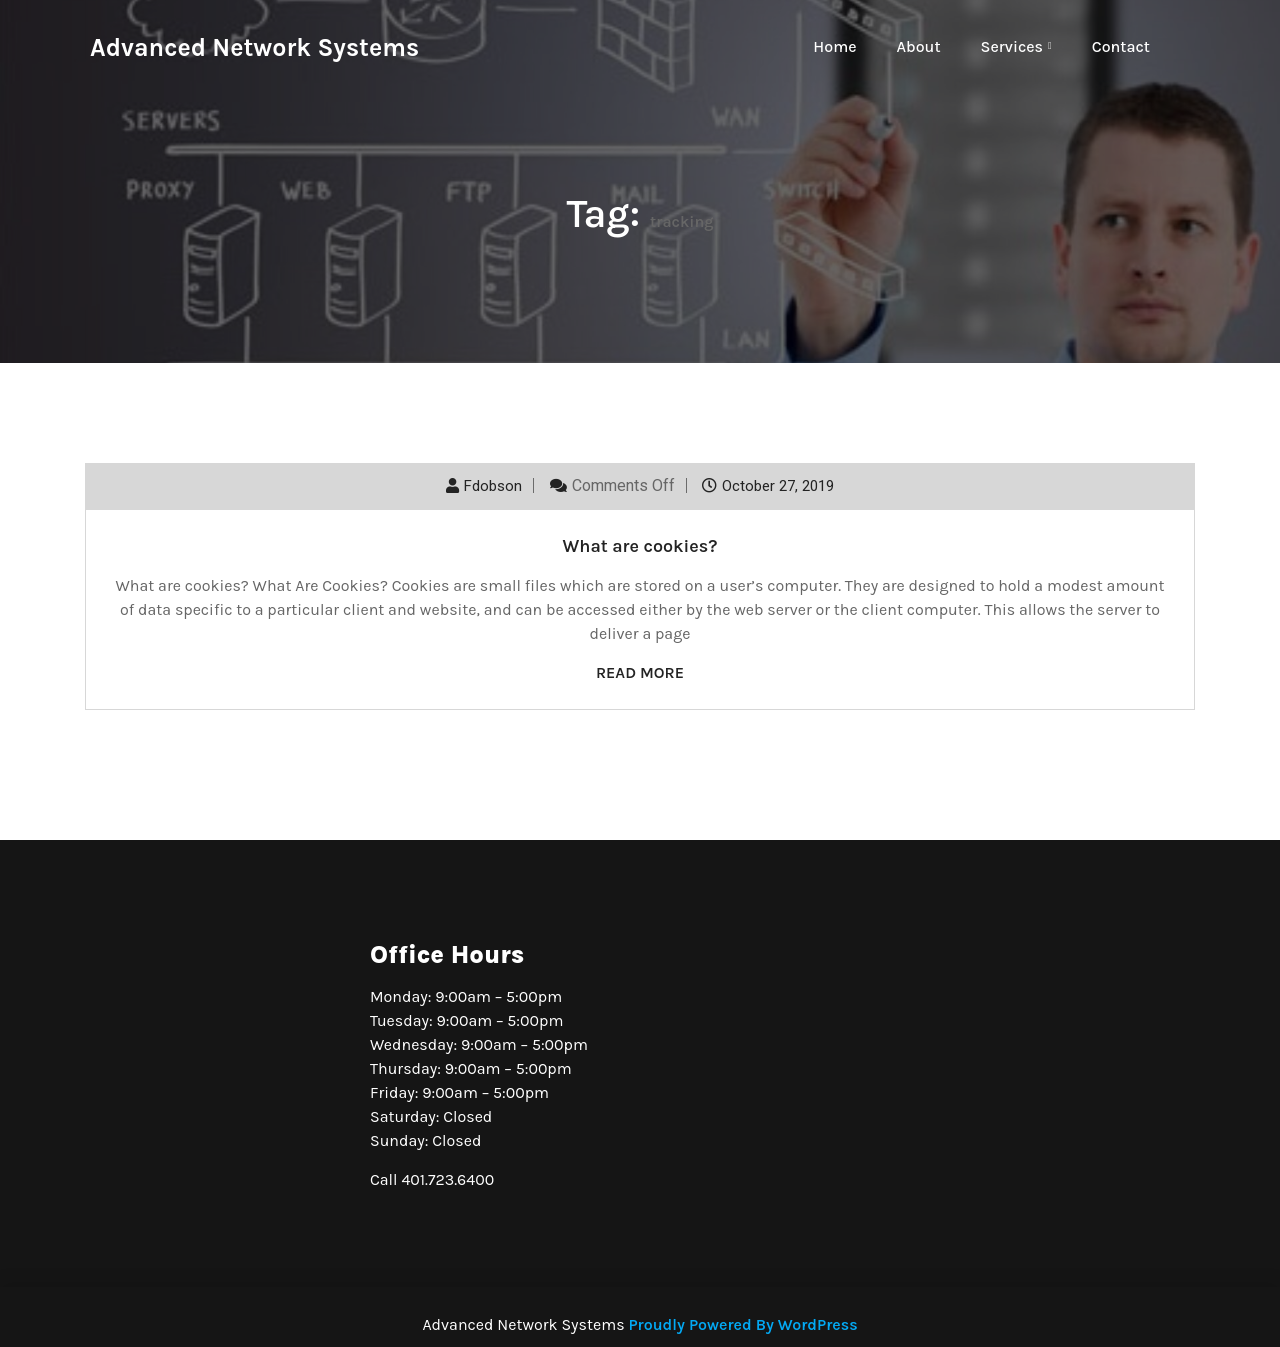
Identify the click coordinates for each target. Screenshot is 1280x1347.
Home (834, 46)
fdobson (493, 486)
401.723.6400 (447, 1179)
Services (1012, 46)
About (919, 46)
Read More (640, 672)
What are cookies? (639, 546)
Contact (1121, 46)
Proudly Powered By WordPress (742, 1324)
